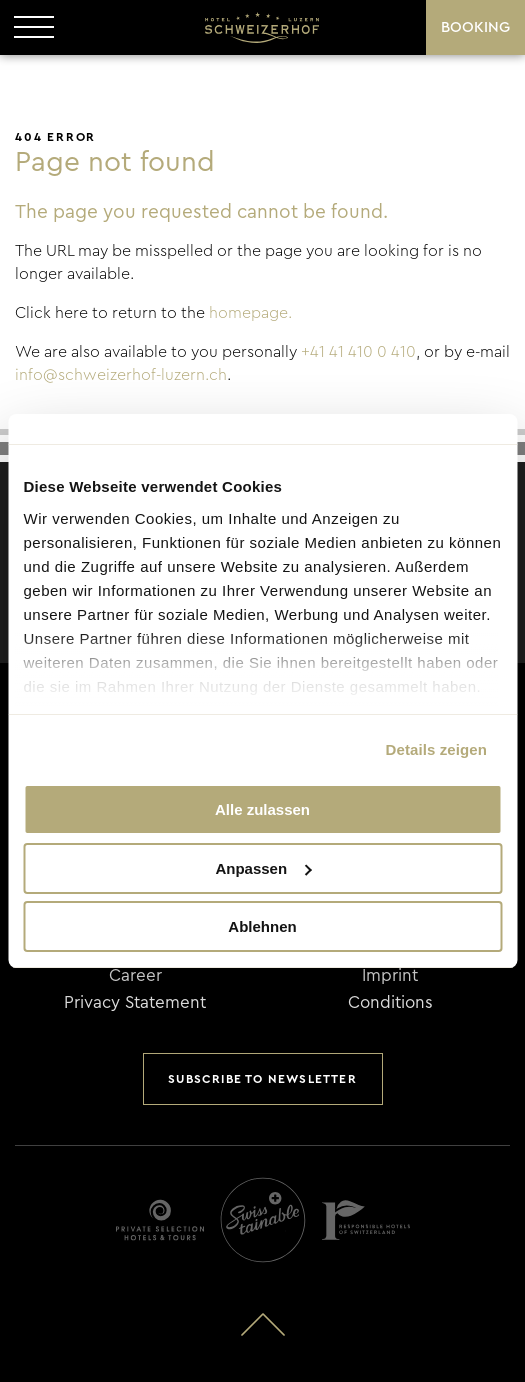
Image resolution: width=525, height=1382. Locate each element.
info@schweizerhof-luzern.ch (121, 375)
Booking (475, 27)
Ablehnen (262, 926)
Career (135, 975)
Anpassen (263, 868)
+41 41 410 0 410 (358, 352)
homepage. (250, 313)
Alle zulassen (262, 809)
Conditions (390, 1002)
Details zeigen (436, 749)
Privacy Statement (135, 1002)
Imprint (390, 975)
